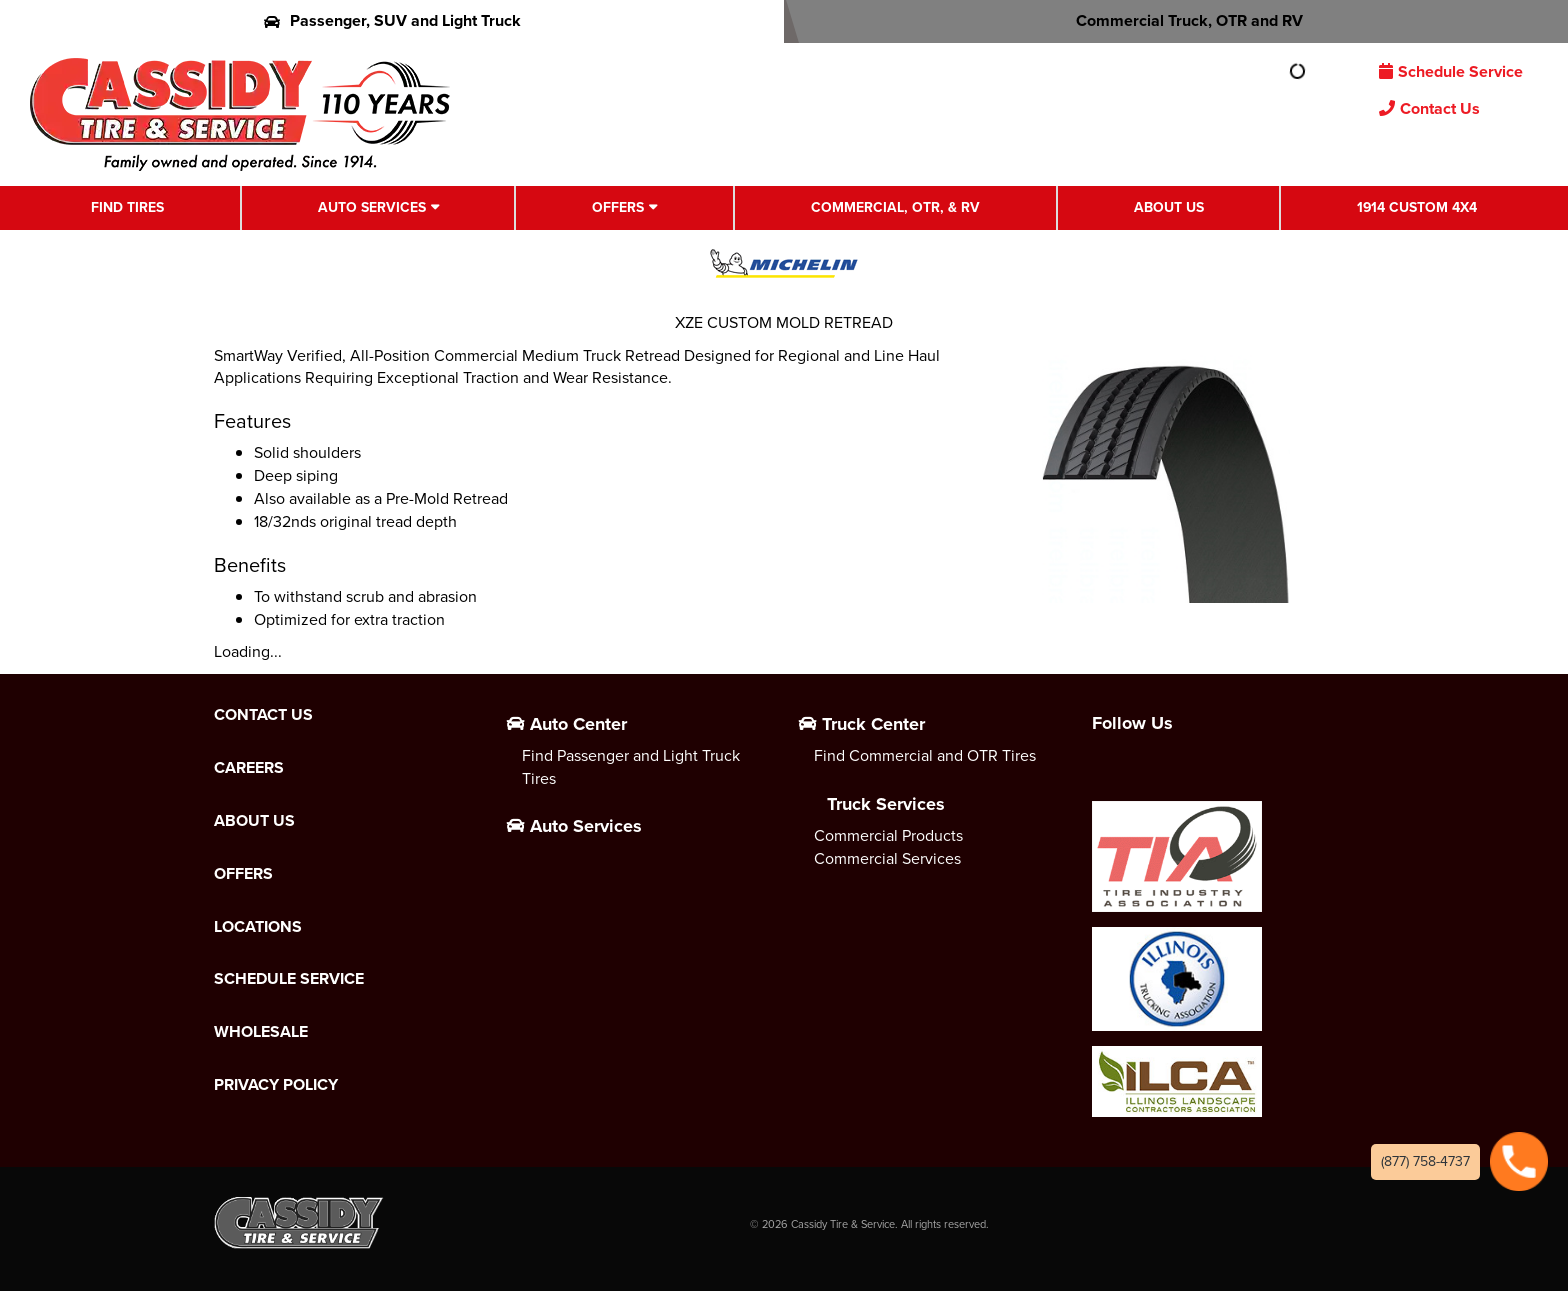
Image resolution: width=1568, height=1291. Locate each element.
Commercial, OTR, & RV (895, 207)
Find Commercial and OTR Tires (925, 755)
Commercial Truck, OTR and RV (1176, 20)
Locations (258, 927)
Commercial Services (887, 858)
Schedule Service (1451, 71)
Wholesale (261, 1032)
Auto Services (372, 207)
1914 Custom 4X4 (1417, 207)
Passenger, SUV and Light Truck (392, 20)
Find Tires (127, 207)
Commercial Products (888, 835)
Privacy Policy (276, 1085)
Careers (249, 768)
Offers (618, 207)
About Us (1169, 207)
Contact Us (1429, 108)
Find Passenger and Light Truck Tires (631, 767)
